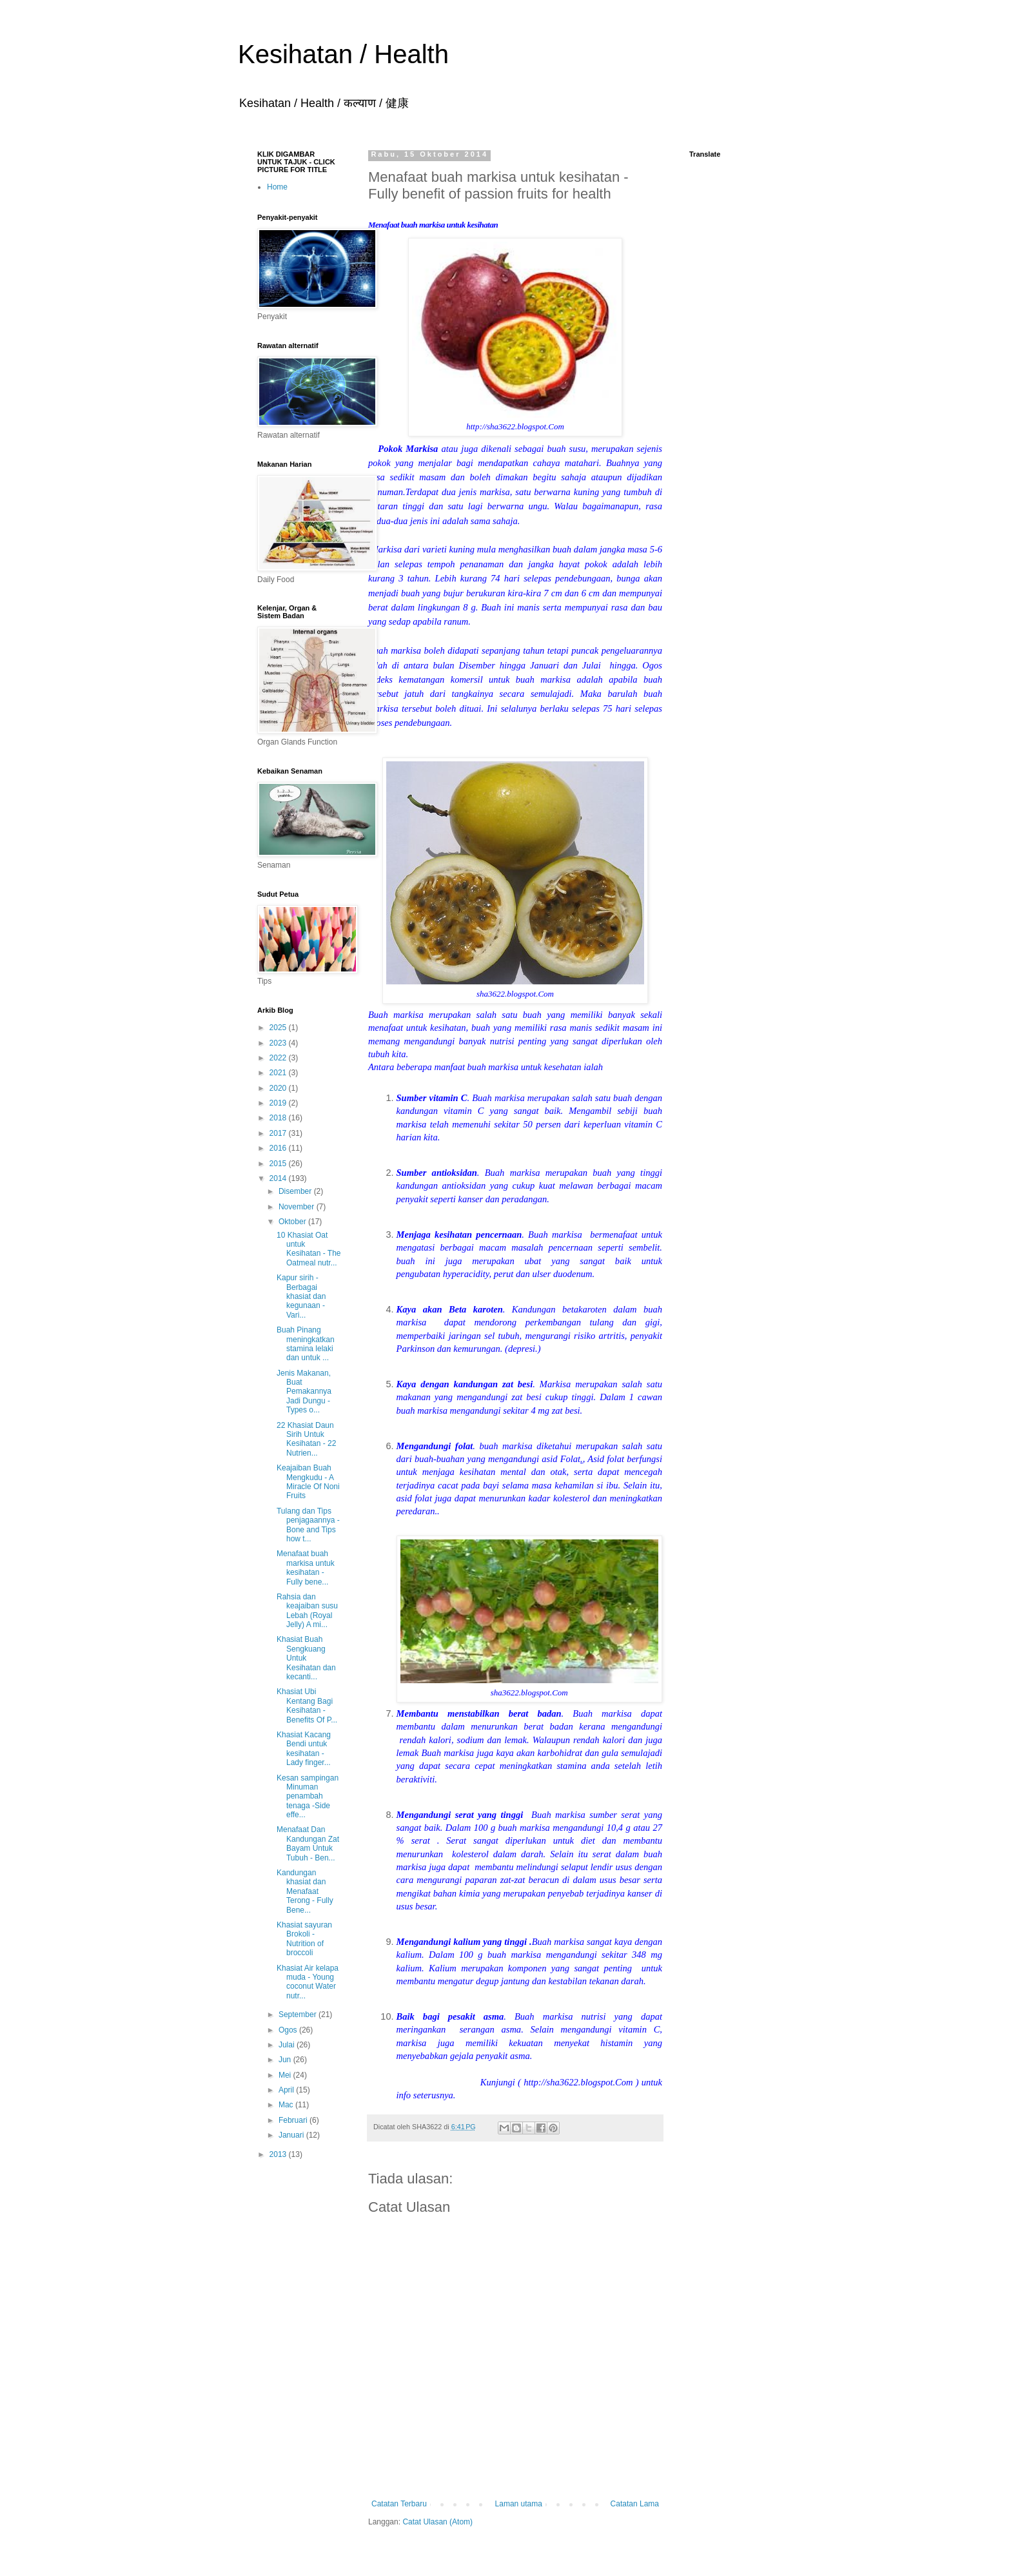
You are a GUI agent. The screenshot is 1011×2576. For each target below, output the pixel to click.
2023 (279, 1043)
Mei (286, 2075)
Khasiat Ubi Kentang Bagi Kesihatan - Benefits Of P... (307, 1705)
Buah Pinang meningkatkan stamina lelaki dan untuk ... (306, 1343)
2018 (279, 1117)
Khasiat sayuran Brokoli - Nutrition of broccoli (304, 1938)
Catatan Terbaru (399, 2503)
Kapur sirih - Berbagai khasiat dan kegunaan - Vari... (301, 1296)
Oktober (293, 1221)
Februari (294, 2120)
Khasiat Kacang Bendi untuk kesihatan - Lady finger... (304, 1748)
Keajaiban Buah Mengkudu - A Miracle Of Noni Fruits (308, 1481)
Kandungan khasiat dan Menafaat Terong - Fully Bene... (305, 1891)
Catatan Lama (635, 2503)
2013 (279, 2154)
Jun (286, 2059)
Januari (292, 2135)
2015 (279, 1163)
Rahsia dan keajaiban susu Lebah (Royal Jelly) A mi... (307, 1610)
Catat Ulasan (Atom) (437, 2521)
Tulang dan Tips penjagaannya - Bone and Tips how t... (308, 1525)
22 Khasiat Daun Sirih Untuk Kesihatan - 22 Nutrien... (306, 1439)
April (287, 2089)
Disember (296, 1191)
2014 (279, 1178)
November (298, 1206)
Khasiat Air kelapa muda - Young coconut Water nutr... (308, 1982)
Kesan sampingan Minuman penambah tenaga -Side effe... (308, 1796)
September (299, 2014)
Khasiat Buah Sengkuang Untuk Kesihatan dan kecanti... (306, 1658)
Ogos (289, 2029)
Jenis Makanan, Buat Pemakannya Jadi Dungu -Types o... (304, 1392)
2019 (279, 1102)
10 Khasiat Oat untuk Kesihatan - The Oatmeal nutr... (309, 1249)
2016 (279, 1148)
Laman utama (518, 2503)
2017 (279, 1133)
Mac (287, 2104)
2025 (279, 1027)
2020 (279, 1088)
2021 (279, 1072)
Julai (288, 2044)
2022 (279, 1057)
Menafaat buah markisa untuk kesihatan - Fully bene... (306, 1567)
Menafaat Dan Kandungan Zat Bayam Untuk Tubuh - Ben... (308, 1843)
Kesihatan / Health (343, 54)
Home (277, 186)
